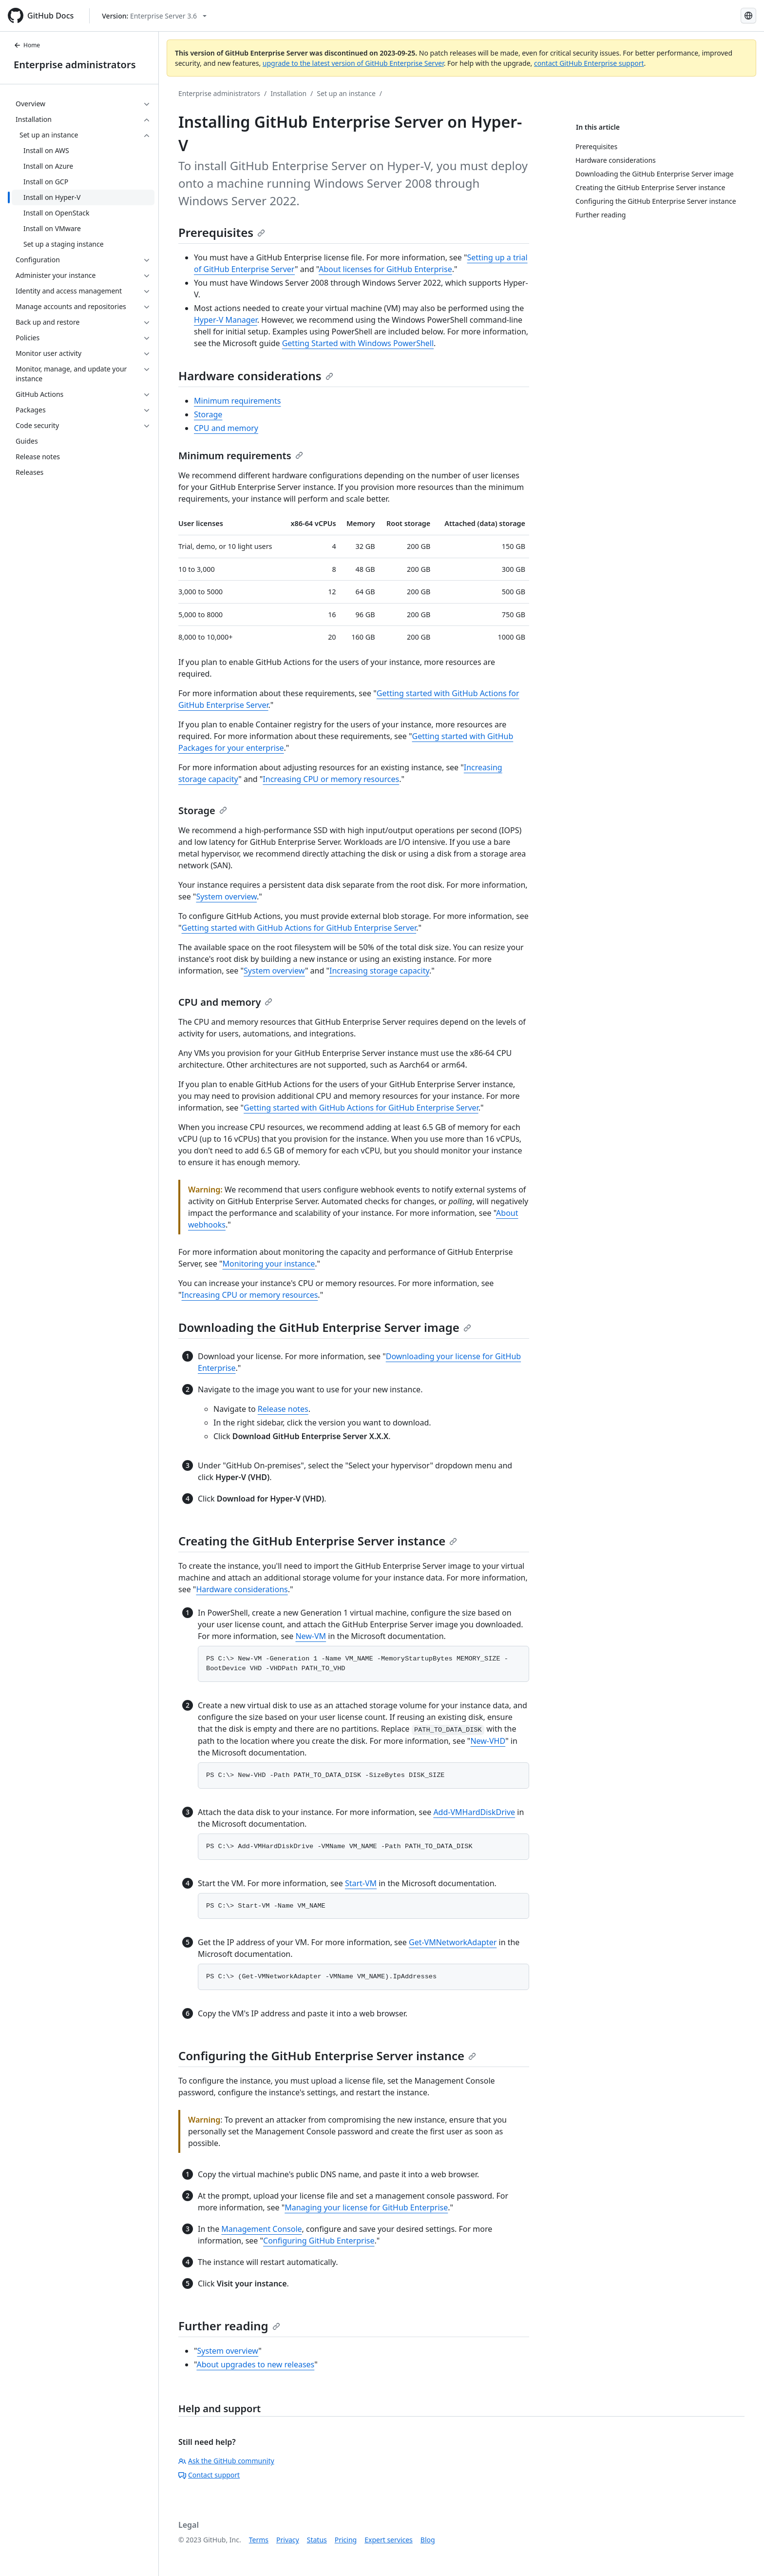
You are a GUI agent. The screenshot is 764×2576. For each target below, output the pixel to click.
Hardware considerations (255, 376)
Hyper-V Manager (225, 319)
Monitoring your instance (268, 1263)
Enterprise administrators (75, 64)
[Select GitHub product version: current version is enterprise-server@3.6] (154, 15)
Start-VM (361, 1883)
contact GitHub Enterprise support (589, 63)
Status (317, 2539)
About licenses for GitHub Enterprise (385, 269)
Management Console (261, 2229)
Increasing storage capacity (379, 970)
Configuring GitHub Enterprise (318, 2240)
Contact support (209, 2474)
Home (27, 45)
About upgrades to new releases (255, 2364)
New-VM (310, 1636)
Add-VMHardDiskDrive (474, 1812)
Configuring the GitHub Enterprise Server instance (327, 2056)
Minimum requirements (237, 400)
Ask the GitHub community (226, 2460)
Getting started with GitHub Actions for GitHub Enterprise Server (299, 927)
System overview (226, 896)
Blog (427, 2539)
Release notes (283, 1409)
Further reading (229, 2326)
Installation (288, 93)
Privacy (287, 2539)
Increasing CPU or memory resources (331, 779)
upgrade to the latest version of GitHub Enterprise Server (353, 63)
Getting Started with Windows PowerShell (358, 343)
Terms (258, 2539)
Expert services (388, 2539)
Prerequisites (221, 232)
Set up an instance (346, 93)
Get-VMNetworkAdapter (453, 1942)
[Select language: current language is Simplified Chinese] (748, 15)
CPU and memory (226, 428)
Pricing (346, 2539)
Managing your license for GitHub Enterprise (366, 2207)
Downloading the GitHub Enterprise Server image (324, 1327)
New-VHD (487, 1741)
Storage (208, 414)
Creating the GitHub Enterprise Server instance (317, 1541)
